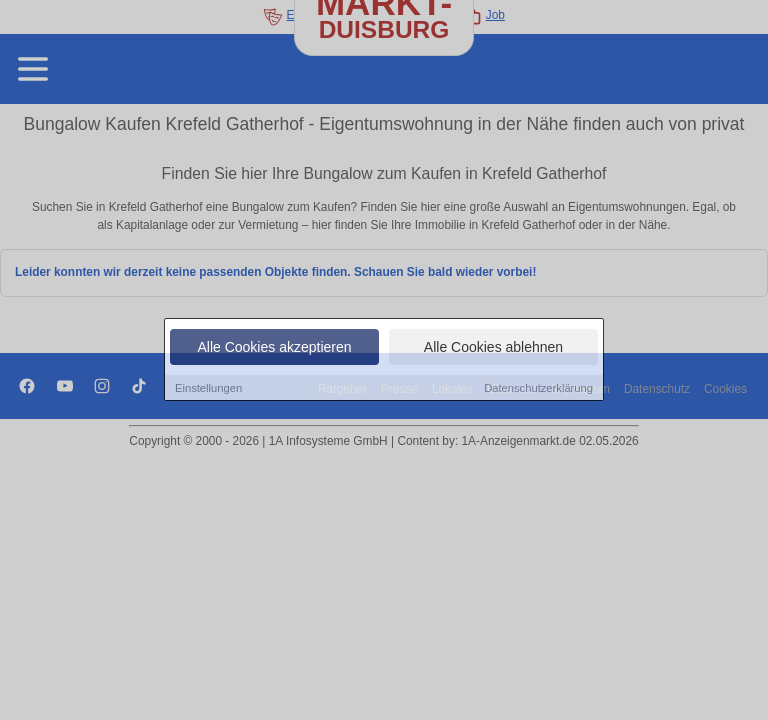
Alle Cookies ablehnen (493, 347)
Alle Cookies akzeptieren (274, 347)
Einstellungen (208, 388)
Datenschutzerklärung (538, 388)
